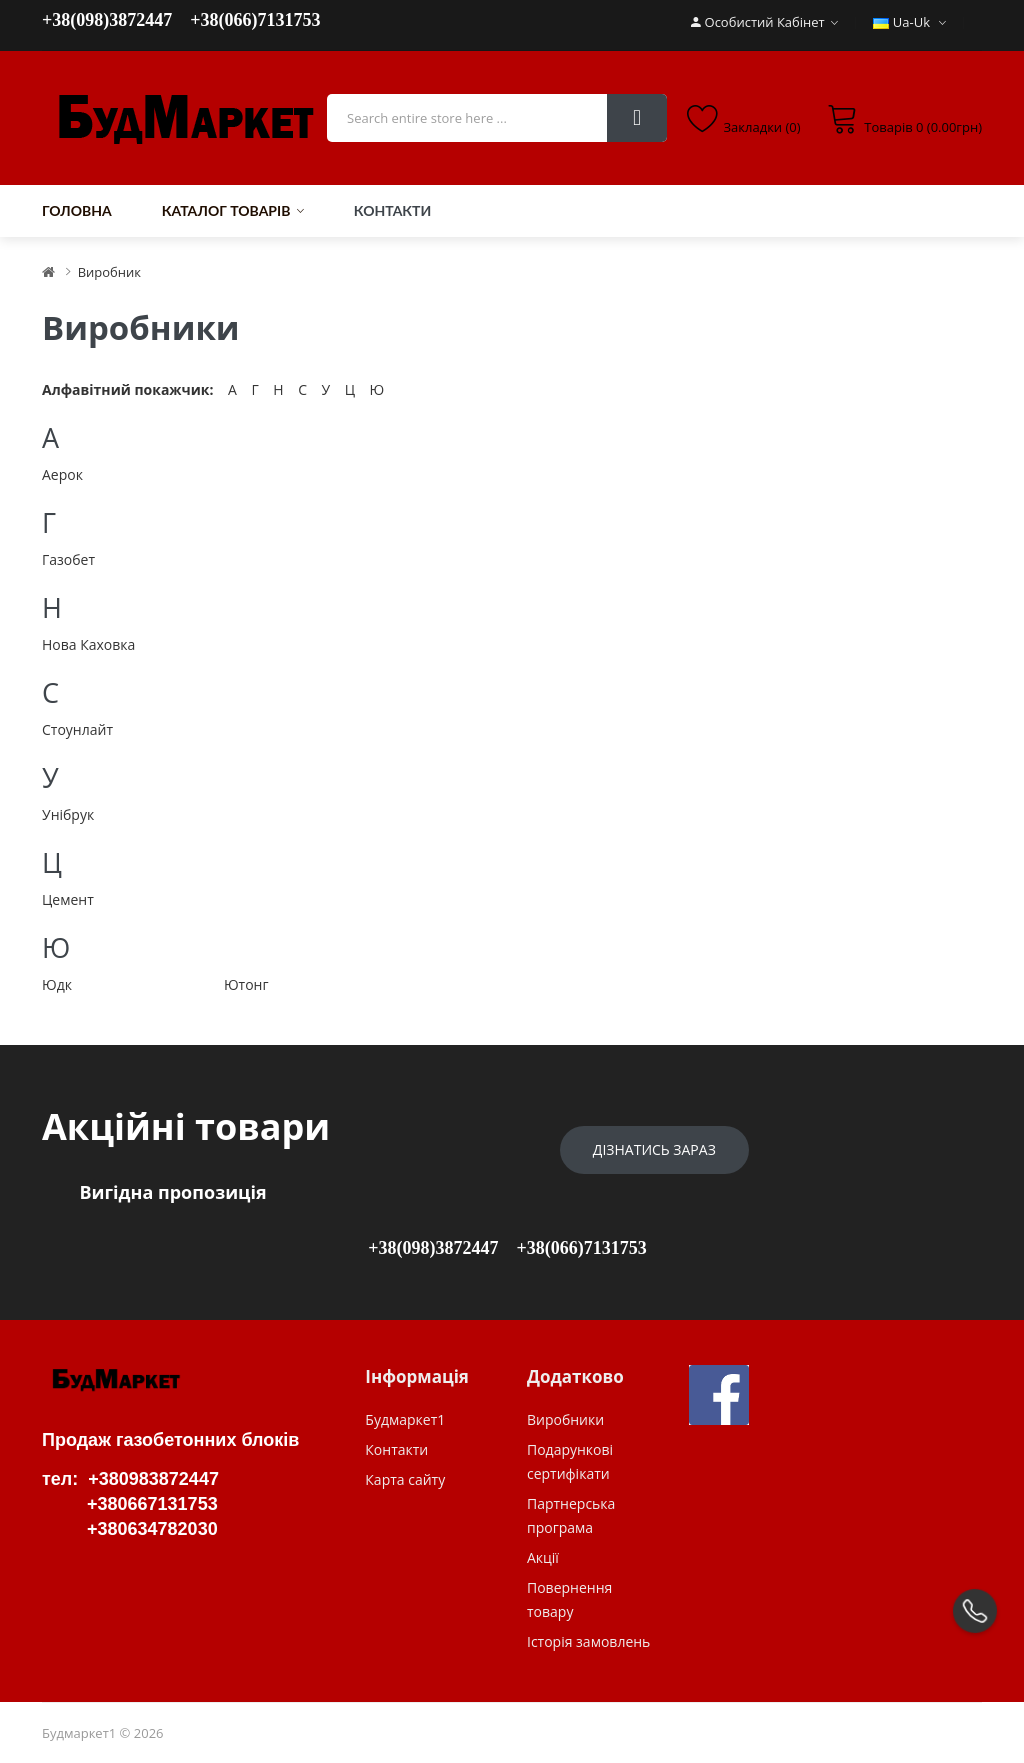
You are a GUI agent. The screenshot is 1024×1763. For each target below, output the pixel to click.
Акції (543, 1557)
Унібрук (68, 814)
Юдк (57, 984)
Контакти (396, 1449)
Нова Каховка (88, 644)
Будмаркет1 (405, 1419)
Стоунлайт (77, 729)
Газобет (68, 559)
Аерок (62, 474)
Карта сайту (405, 1479)
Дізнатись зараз (654, 1149)
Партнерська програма (571, 1515)
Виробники (565, 1419)
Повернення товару (569, 1599)
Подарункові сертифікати (570, 1461)
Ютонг (246, 984)
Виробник (109, 272)
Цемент (68, 899)
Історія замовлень (588, 1641)
